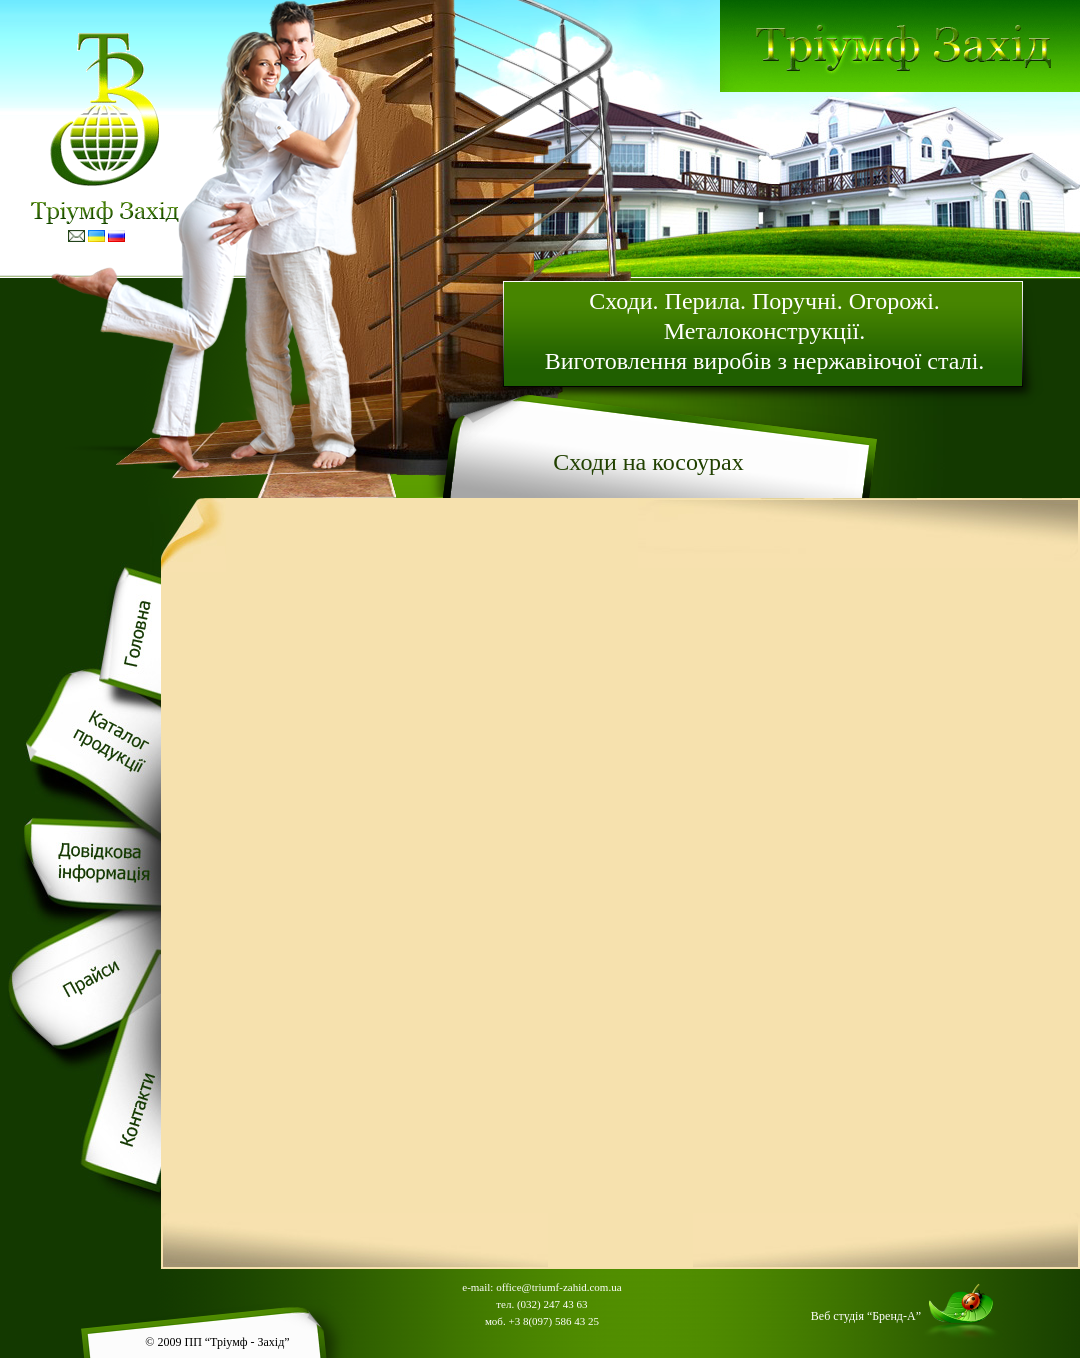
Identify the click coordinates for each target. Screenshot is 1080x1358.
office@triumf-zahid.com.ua (558, 1287)
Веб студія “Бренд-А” (866, 1316)
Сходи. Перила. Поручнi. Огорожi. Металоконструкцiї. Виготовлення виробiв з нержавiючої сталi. (765, 331)
